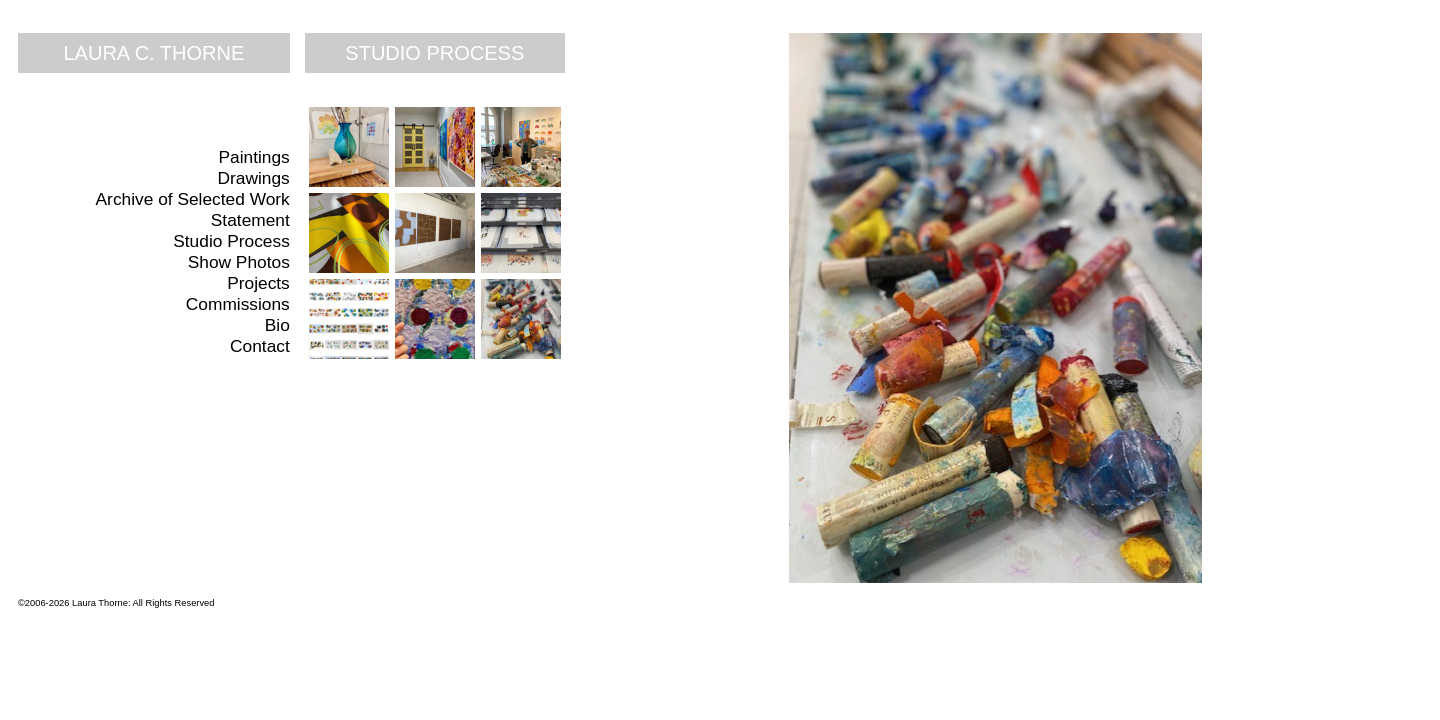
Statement (250, 220)
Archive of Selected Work (193, 199)
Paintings (254, 157)
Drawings (254, 178)
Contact (260, 346)
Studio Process (231, 241)
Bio (277, 325)
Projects (258, 283)
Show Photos (239, 262)
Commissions (238, 304)
